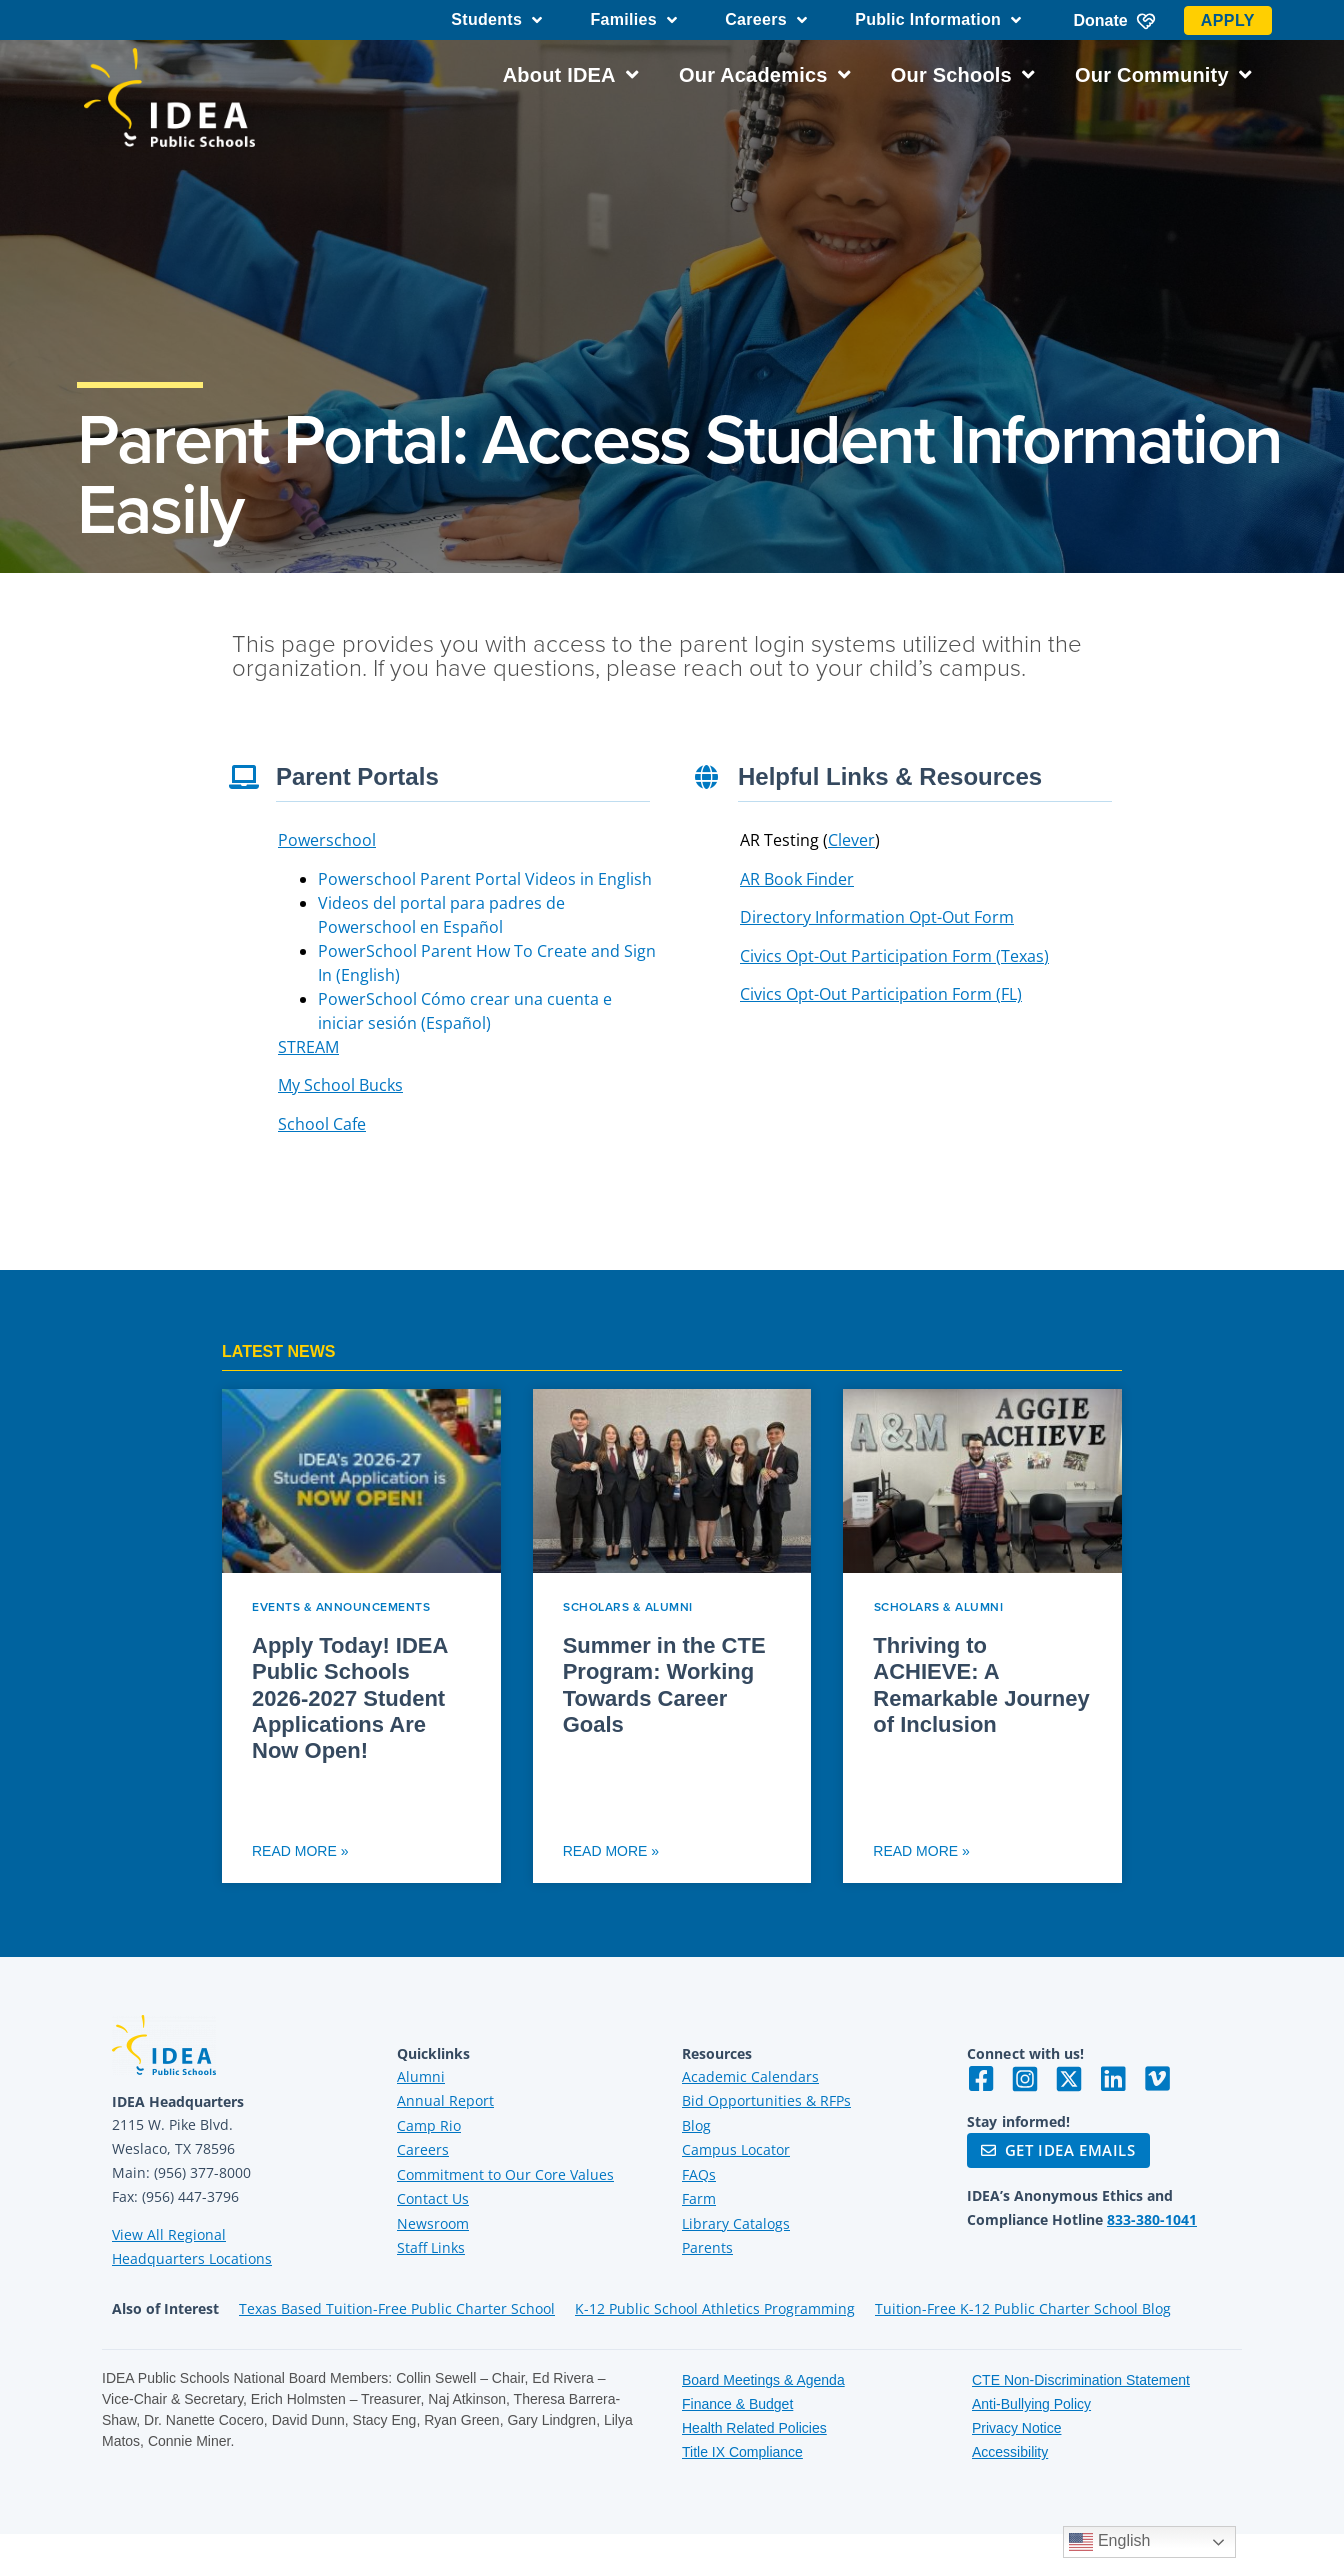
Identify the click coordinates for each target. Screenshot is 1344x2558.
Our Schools (963, 75)
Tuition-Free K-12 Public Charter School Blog (1023, 2308)
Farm (699, 2198)
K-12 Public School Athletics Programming (715, 2308)
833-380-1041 (1152, 2219)
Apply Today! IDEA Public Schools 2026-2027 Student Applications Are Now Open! (350, 1698)
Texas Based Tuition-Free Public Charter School (397, 2308)
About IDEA (571, 75)
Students (496, 20)
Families (633, 20)
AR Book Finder (797, 879)
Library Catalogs (736, 2223)
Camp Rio (429, 2125)
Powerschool (327, 840)
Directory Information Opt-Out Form (877, 917)
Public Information (938, 20)
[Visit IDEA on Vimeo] (1157, 2079)
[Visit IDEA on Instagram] (1025, 2079)
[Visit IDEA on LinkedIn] (1113, 2079)
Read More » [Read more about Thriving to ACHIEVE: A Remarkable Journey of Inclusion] (921, 1851)
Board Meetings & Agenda (763, 2380)
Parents (707, 2247)
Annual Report (445, 2100)
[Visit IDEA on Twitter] (1069, 2079)
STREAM (308, 1047)
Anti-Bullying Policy (1031, 2404)
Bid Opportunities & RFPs (766, 2100)
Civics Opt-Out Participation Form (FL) (881, 994)
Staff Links (431, 2247)
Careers (766, 20)
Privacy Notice (1016, 2428)
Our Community (1163, 75)
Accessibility (1010, 2452)
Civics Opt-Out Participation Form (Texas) (894, 956)
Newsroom (433, 2223)
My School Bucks (340, 1085)
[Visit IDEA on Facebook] (981, 2079)
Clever (851, 840)
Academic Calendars (750, 2076)
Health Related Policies (754, 2428)
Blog (696, 2125)
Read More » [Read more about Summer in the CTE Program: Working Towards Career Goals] (611, 1851)
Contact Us (433, 2198)
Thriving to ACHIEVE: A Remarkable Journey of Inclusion (981, 1685)
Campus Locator (736, 2149)
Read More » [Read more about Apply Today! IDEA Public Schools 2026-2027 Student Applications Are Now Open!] (300, 1851)
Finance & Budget (737, 2404)
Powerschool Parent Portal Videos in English (485, 879)
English (1109, 2542)
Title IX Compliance (742, 2452)
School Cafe (322, 1124)
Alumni (421, 2076)
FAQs (699, 2174)
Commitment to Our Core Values (505, 2174)
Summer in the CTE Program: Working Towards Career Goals (664, 1685)
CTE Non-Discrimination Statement (1081, 2380)
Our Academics (765, 75)
